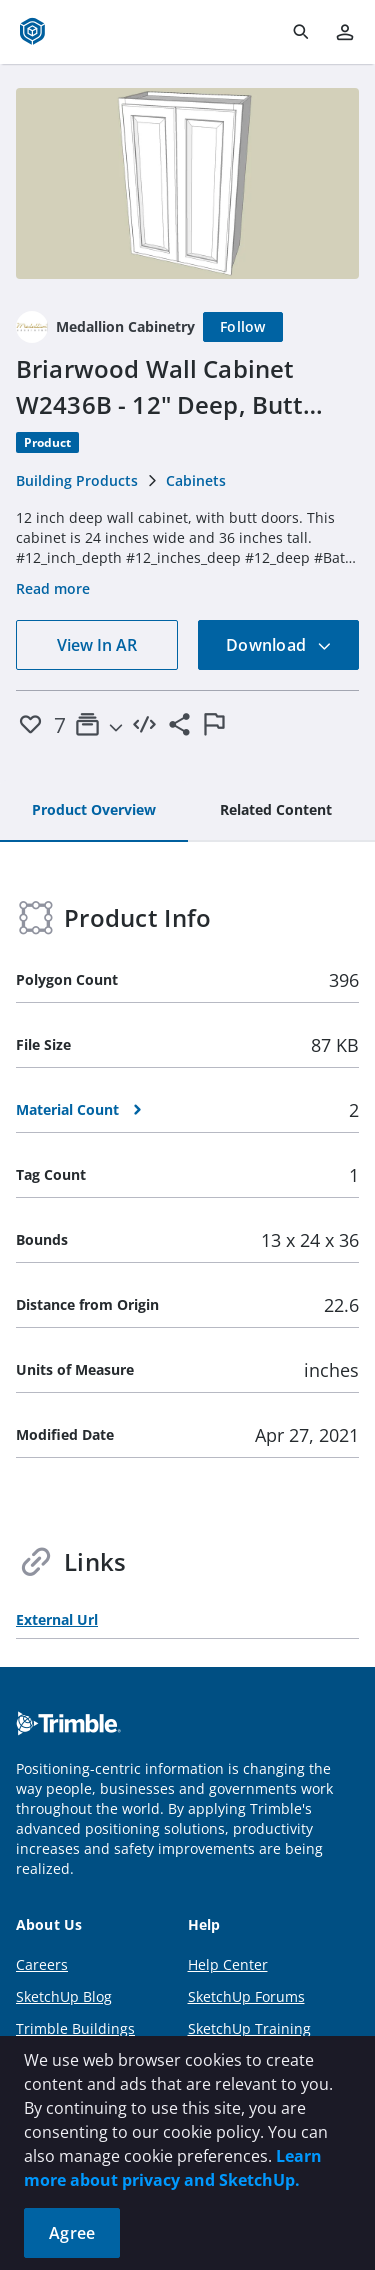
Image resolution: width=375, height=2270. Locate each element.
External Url (57, 1619)
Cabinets (196, 480)
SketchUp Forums (246, 1996)
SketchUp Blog (64, 1996)
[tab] (94, 811)
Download (279, 645)
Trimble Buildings (75, 2028)
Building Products (77, 480)
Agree (72, 2233)
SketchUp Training (249, 2028)
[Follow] (243, 327)
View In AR (97, 645)
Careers (42, 1964)
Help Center (228, 1964)
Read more (53, 588)
